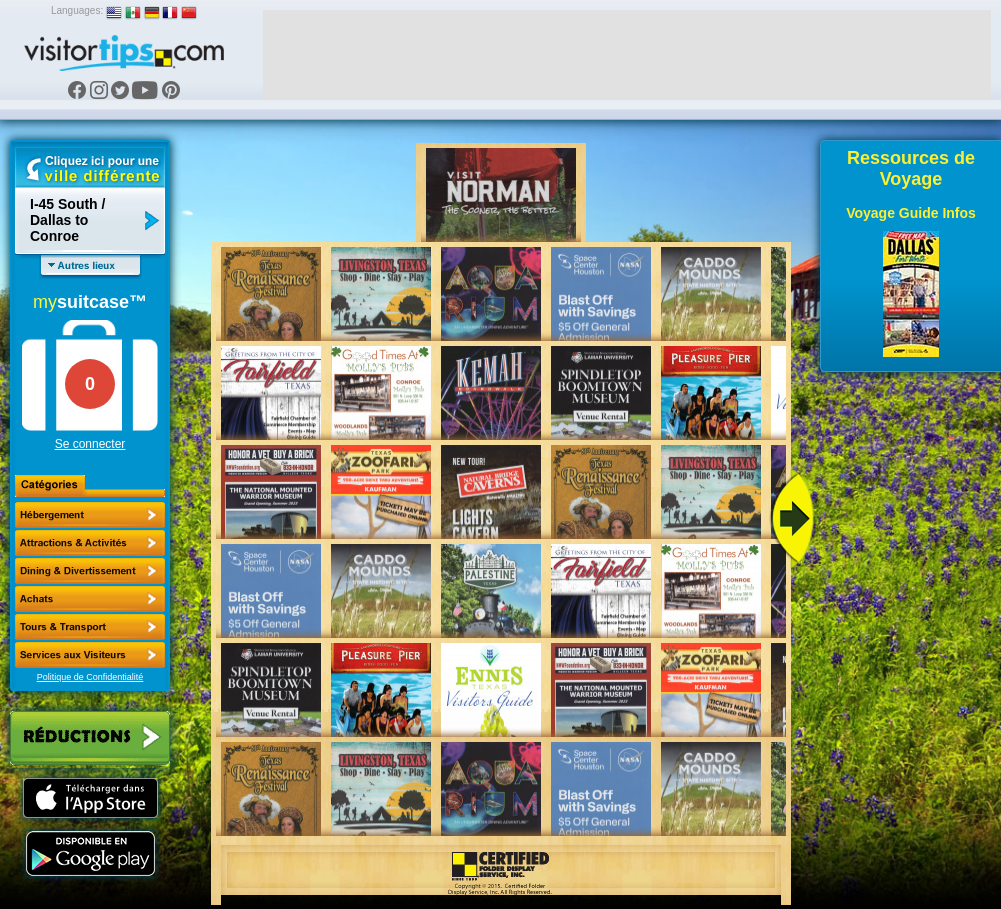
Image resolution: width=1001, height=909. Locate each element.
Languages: (77, 10)
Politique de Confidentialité (90, 677)
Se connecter (90, 444)
